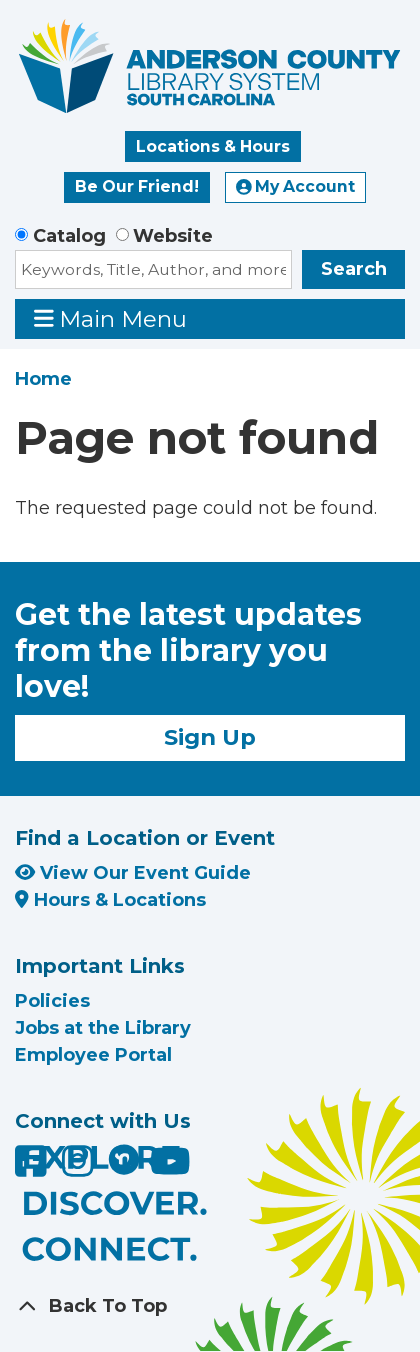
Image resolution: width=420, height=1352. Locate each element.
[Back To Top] (210, 1306)
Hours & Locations (110, 900)
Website (173, 236)
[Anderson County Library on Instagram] (80, 1168)
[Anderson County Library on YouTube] (170, 1168)
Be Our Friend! (137, 186)
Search (354, 269)
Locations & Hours (213, 146)
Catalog (69, 236)
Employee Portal (93, 1055)
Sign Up (210, 737)
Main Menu (111, 318)
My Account (296, 186)
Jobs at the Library (103, 1028)
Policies (52, 1001)
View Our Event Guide (133, 873)
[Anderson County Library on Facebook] (33, 1168)
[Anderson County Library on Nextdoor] (124, 1159)
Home (43, 379)
